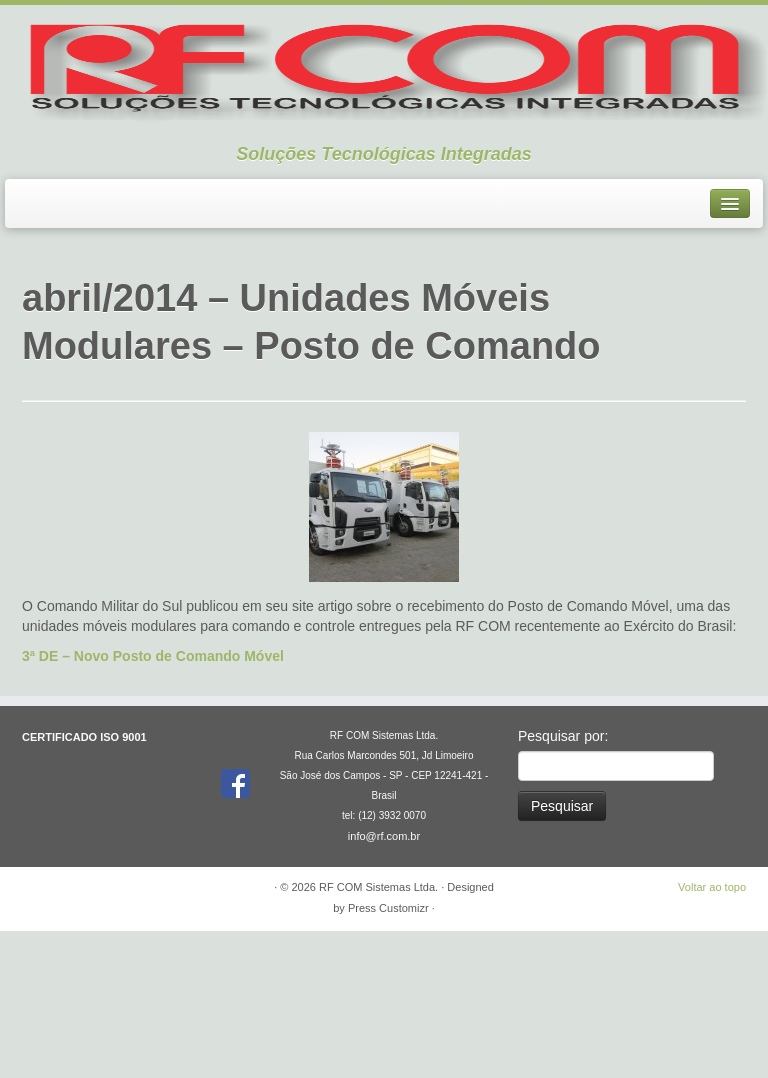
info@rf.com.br (384, 983)
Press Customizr (388, 1055)
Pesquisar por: (563, 883)
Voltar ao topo (712, 1034)
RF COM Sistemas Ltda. (378, 1034)
